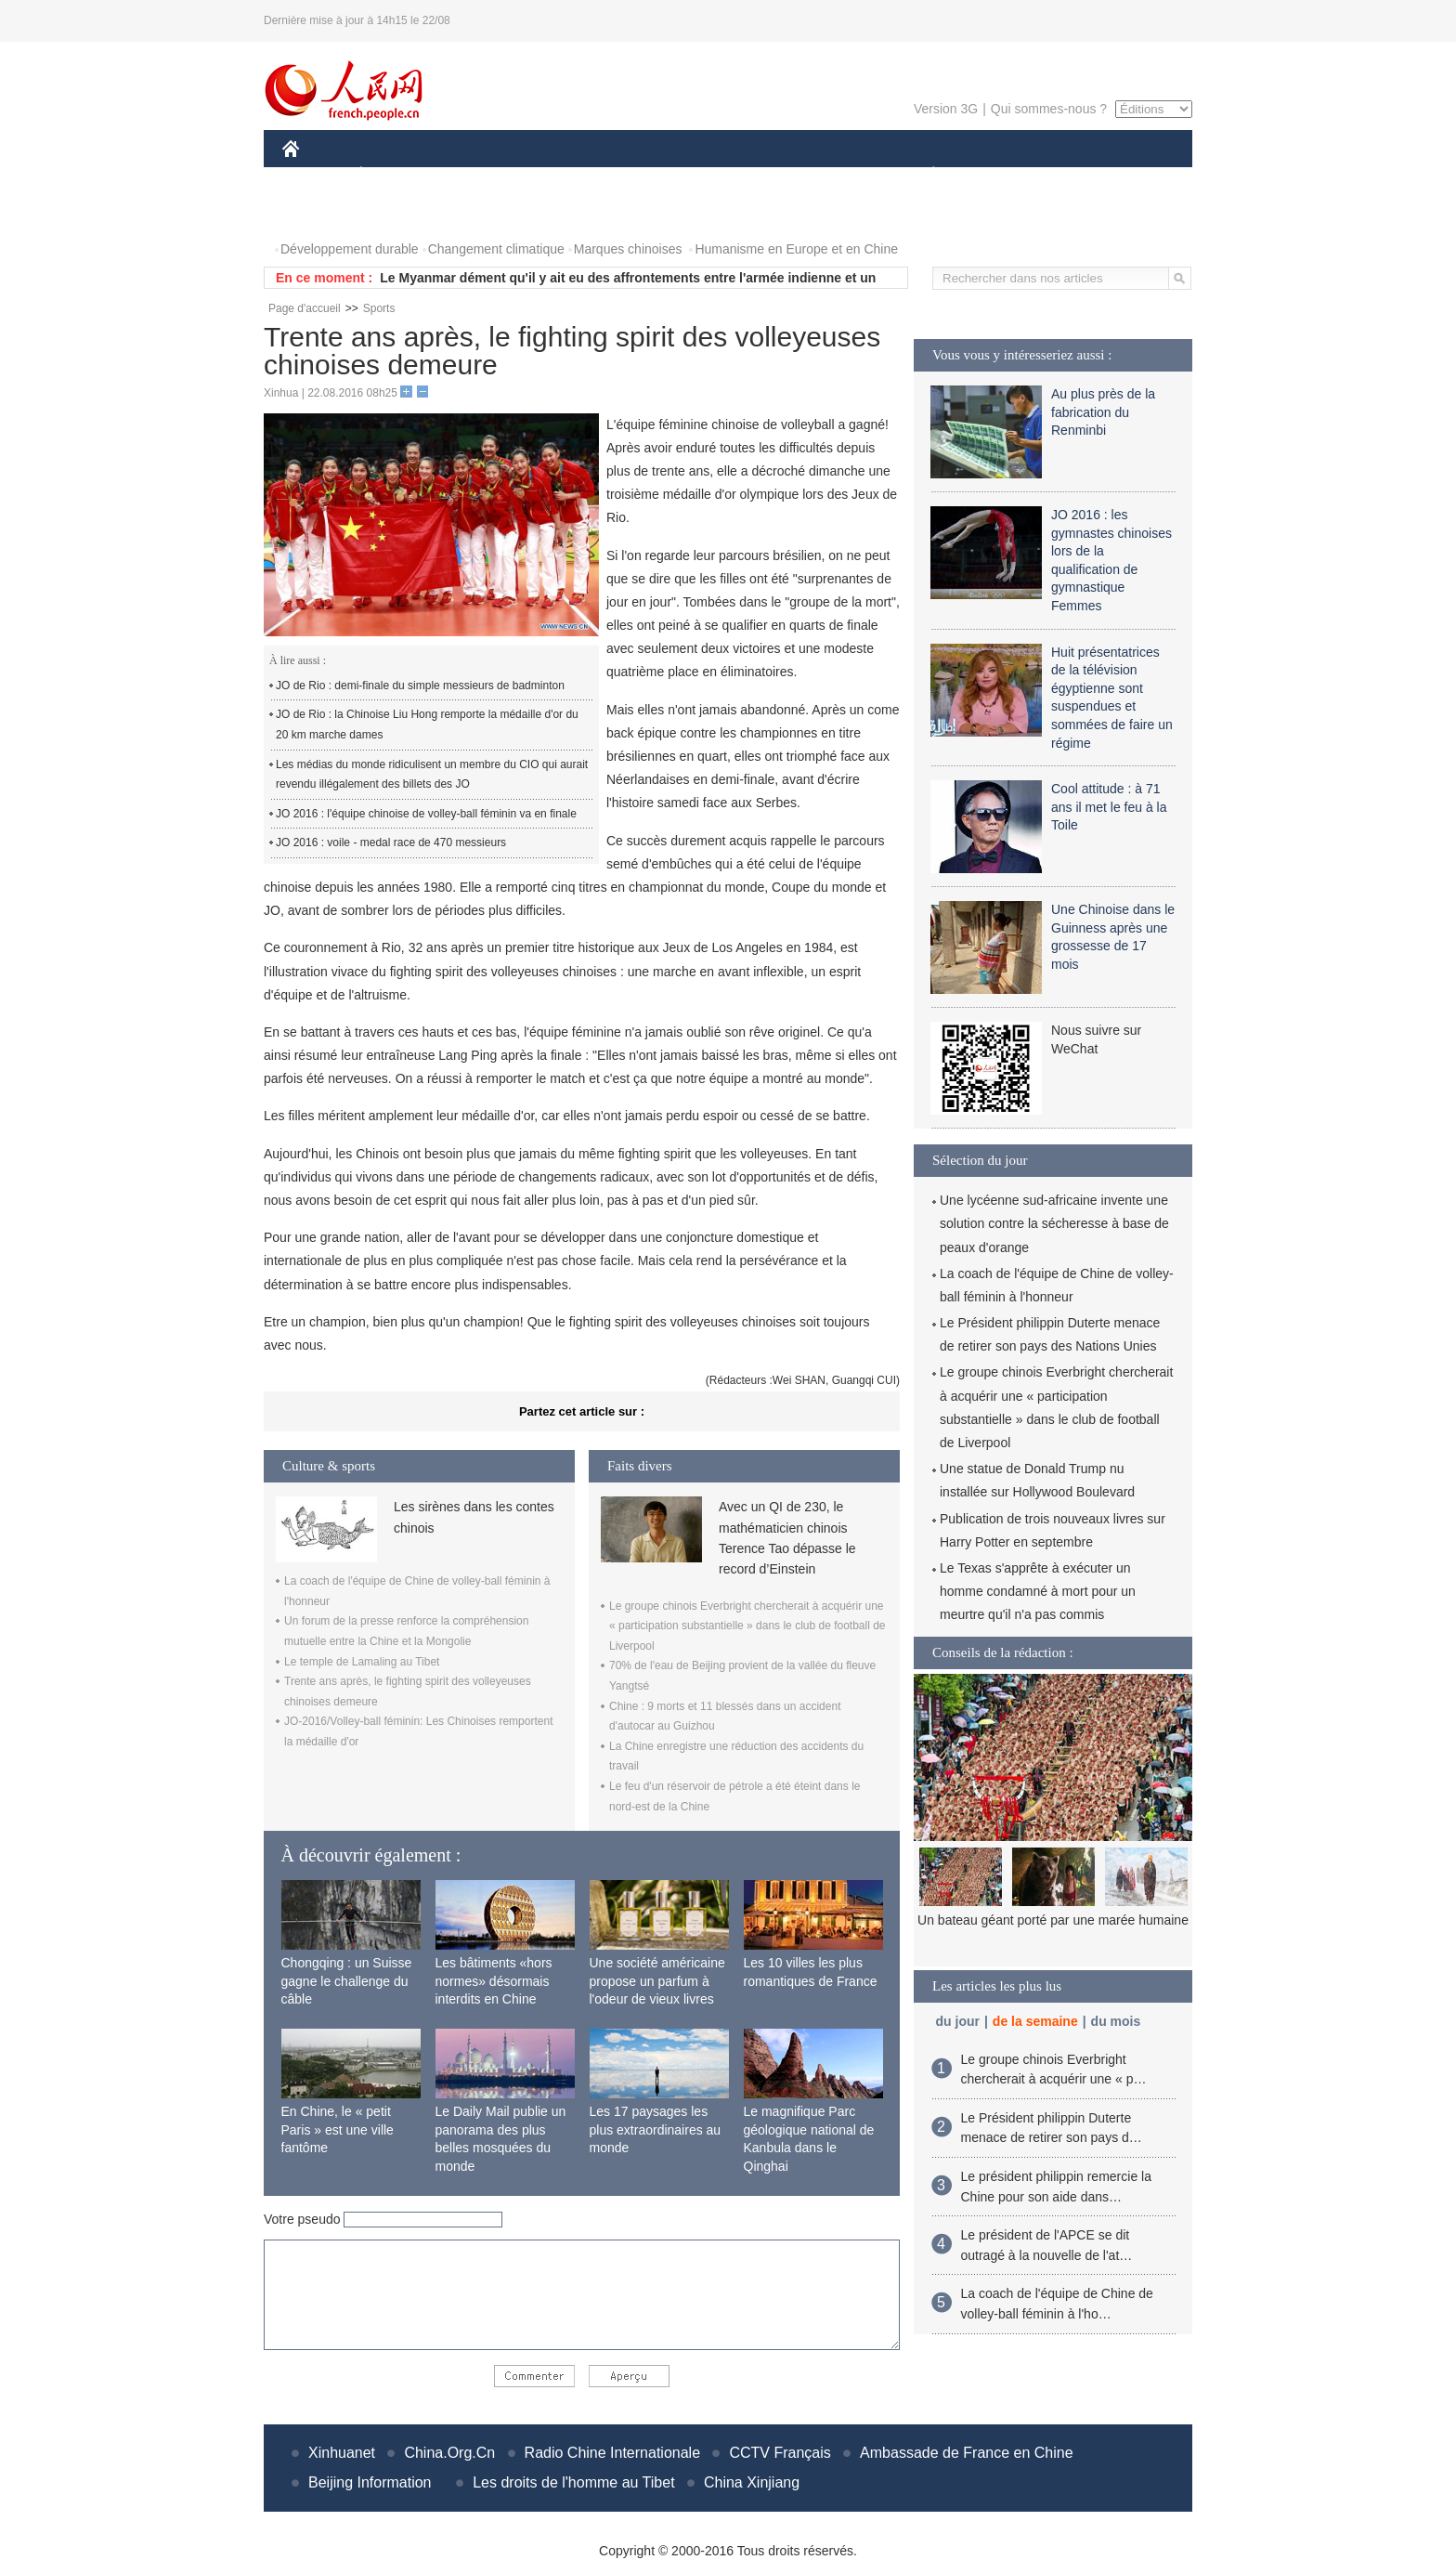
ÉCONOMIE (395, 175)
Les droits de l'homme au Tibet (573, 2482)
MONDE (479, 175)
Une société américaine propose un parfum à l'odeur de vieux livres (657, 1980)
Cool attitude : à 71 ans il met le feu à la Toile (1109, 806)
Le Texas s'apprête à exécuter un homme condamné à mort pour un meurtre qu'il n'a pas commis (1038, 1591)
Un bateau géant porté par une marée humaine (1053, 1920)
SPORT (997, 175)
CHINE (314, 175)
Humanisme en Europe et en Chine (796, 249)
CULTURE (722, 175)
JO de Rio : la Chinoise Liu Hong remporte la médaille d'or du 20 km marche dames (427, 724)
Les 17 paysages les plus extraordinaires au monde (656, 2129)
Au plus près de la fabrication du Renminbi (1103, 412)
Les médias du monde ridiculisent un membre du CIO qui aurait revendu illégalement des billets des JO (432, 774)
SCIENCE (639, 175)
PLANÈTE (923, 175)
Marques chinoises (628, 249)
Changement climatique (496, 249)
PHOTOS (320, 212)
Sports (379, 308)
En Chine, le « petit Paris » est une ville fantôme (337, 2129)
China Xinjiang (752, 2482)
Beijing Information (370, 2482)
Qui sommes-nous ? (1049, 108)
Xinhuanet (341, 2453)
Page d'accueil (304, 308)
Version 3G (946, 108)
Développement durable (349, 249)
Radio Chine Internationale (612, 2453)
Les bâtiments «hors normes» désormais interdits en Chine (494, 1980)
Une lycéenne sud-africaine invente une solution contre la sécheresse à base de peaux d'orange (1054, 1223)
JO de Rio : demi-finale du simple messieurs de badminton (420, 685)
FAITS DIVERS (823, 175)
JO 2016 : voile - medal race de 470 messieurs (391, 842)
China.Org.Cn (449, 2453)
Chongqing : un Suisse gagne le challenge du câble (346, 1980)
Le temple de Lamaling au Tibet (361, 1661)
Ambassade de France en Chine (966, 2453)
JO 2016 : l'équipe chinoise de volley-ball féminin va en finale (426, 813)
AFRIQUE (558, 175)
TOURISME (1077, 175)
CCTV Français (779, 2453)
